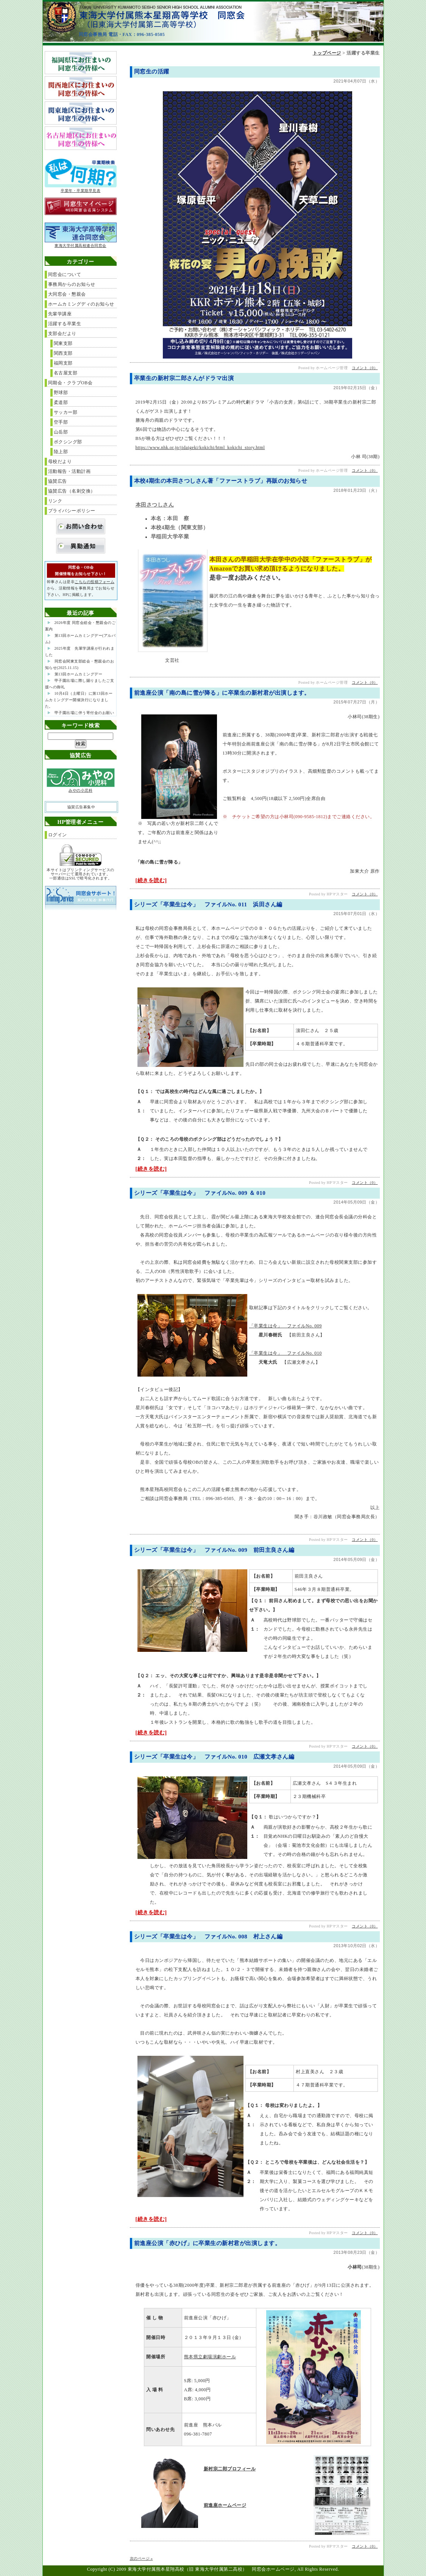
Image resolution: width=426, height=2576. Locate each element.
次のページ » (141, 2558)
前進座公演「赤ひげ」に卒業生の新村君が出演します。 (207, 2243)
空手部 (61, 422)
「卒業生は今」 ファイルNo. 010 (285, 1353)
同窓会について (64, 274)
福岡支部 (63, 363)
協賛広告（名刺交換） (71, 491)
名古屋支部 (66, 373)
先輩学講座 (60, 314)
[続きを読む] (151, 880)
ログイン (57, 834)
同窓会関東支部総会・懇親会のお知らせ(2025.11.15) (79, 664)
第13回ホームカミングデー (79, 674)
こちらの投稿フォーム (94, 582)
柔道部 (61, 402)
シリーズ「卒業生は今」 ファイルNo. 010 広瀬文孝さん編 (214, 1757)
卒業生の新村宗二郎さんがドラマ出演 (184, 378)
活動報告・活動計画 (69, 471)
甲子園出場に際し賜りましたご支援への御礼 (79, 683)
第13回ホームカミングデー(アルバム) (80, 638)
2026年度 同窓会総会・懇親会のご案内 (80, 626)
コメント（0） (365, 368)
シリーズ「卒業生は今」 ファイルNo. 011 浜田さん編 (208, 904)
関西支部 (63, 353)
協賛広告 (57, 481)
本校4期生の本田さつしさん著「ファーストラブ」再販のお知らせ (220, 481)
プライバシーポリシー (71, 510)
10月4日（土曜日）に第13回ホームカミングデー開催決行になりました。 (79, 699)
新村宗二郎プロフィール (230, 2469)
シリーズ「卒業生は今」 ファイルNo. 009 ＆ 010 (200, 1193)
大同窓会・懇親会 (67, 294)
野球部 (61, 392)
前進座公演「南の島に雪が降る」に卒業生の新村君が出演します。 (222, 693)
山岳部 (61, 432)
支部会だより (62, 333)
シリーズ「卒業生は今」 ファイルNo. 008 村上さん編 (208, 1937)
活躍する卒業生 (64, 323)
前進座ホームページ (225, 2505)
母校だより (60, 461)
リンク (55, 501)
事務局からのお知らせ (71, 284)
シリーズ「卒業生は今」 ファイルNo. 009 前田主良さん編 (214, 1550)
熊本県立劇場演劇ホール (210, 2356)
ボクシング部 (68, 441)
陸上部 (61, 451)
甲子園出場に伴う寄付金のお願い (84, 713)
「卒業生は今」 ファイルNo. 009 (285, 1326)
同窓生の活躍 (151, 72)
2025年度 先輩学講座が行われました (80, 651)
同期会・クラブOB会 (70, 382)
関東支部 (63, 343)
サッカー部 (66, 412)
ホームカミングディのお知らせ (81, 304)
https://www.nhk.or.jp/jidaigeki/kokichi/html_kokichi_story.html (200, 447)
